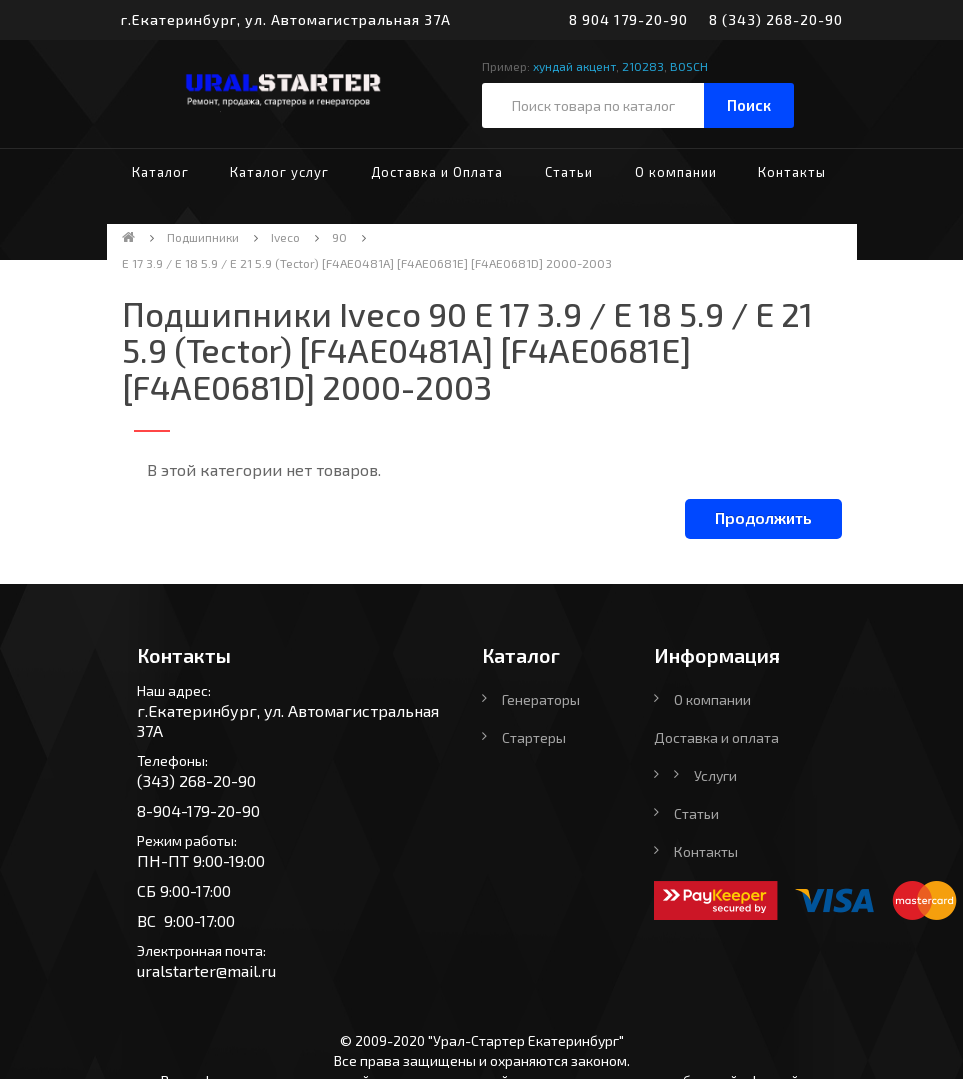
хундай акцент (574, 66)
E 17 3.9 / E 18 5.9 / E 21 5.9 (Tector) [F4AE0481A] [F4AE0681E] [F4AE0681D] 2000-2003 (367, 263)
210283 (643, 66)
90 (339, 237)
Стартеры (534, 737)
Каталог (160, 172)
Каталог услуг (279, 172)
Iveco (285, 237)
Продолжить (763, 517)
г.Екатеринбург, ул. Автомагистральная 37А (286, 19)
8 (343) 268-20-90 (776, 19)
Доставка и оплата (716, 737)
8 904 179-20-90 (628, 19)
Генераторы (541, 699)
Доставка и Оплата (437, 172)
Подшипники (203, 237)
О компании (676, 172)
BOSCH (689, 66)
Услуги (715, 775)
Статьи (569, 172)
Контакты (792, 172)
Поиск (749, 105)
